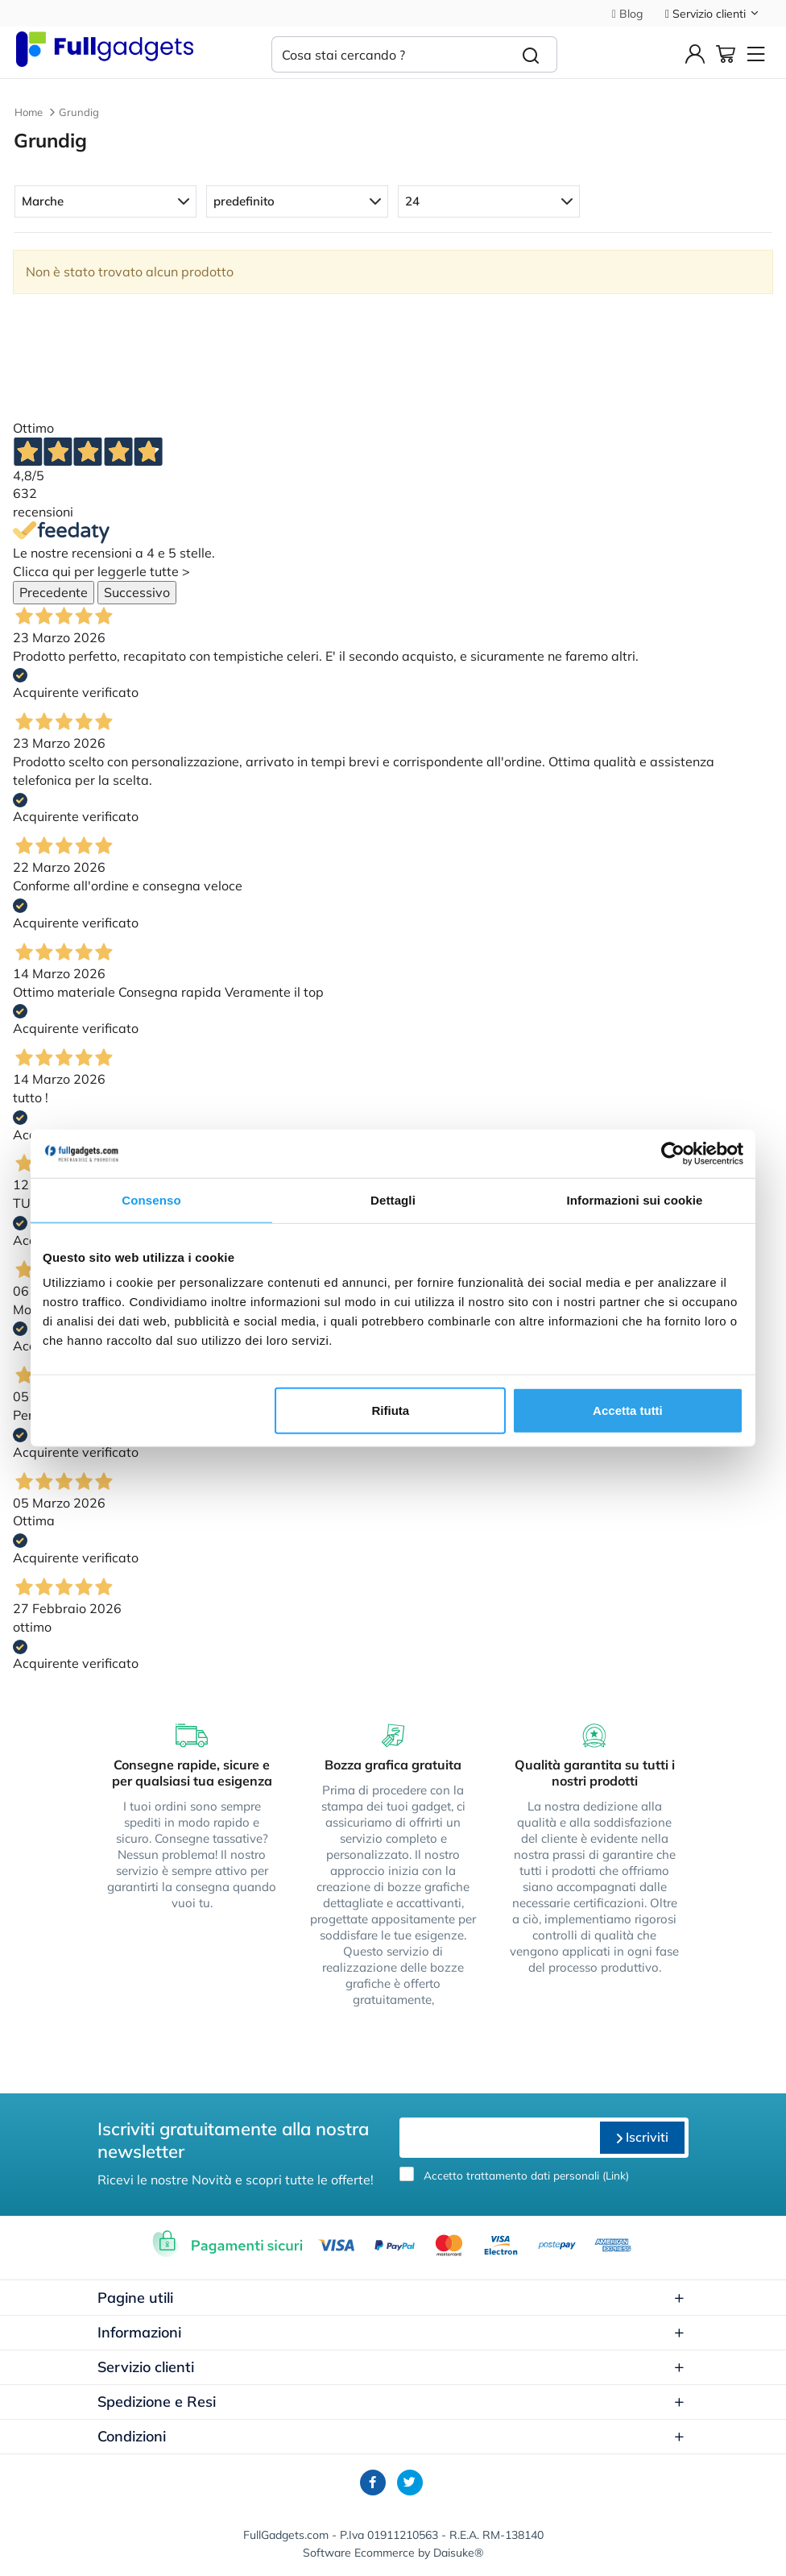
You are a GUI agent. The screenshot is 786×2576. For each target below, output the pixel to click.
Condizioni (391, 2436)
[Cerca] (531, 54)
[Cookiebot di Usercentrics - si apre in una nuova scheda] (672, 1153)
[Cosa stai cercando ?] (388, 54)
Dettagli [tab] (393, 1199)
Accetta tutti (628, 1410)
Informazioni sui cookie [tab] (635, 1199)
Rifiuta (391, 1410)
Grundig (79, 112)
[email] (497, 2138)
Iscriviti (642, 2137)
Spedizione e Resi (391, 2401)
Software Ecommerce (359, 2552)
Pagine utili (391, 2297)
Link (616, 2175)
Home (28, 112)
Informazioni (391, 2332)
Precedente (53, 592)
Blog (627, 13)
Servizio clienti (712, 13)
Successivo (137, 592)
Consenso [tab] (151, 1199)
